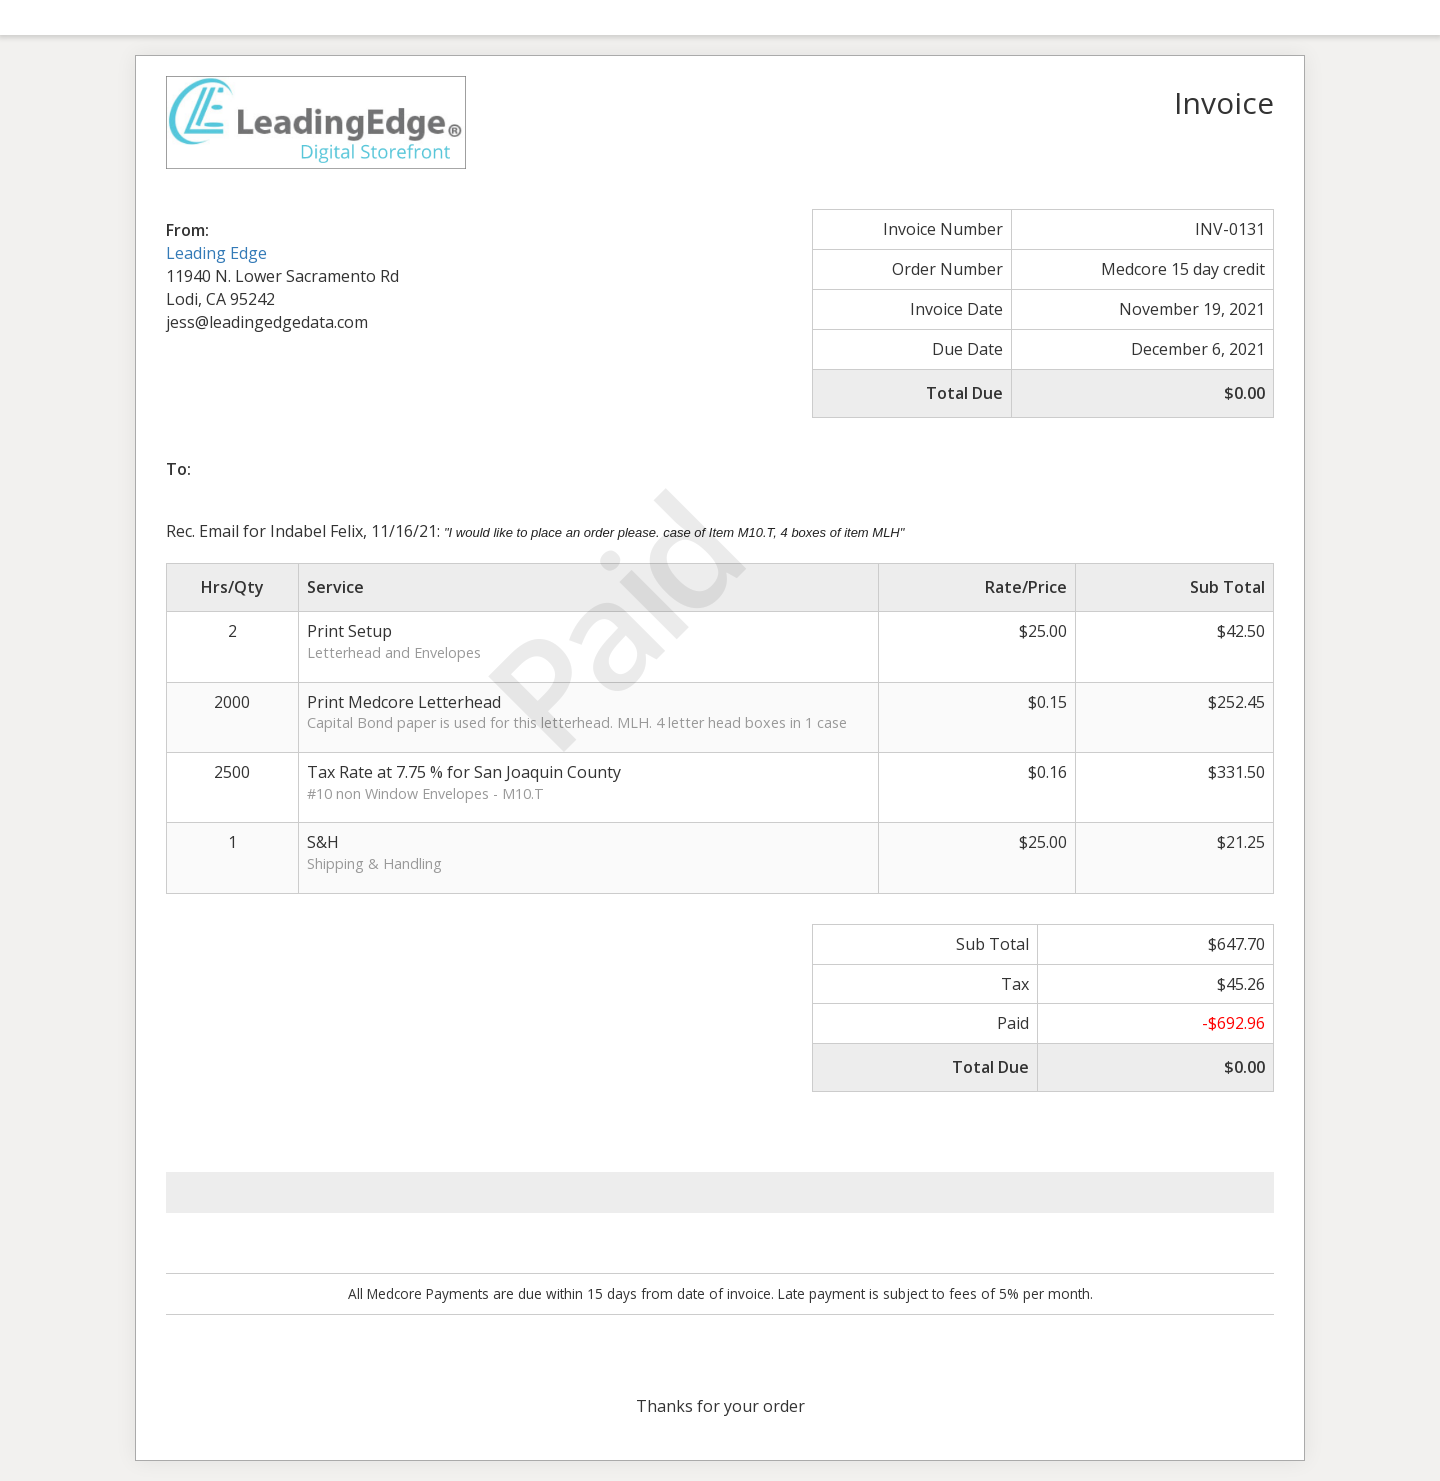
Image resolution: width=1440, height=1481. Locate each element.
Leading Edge (216, 253)
